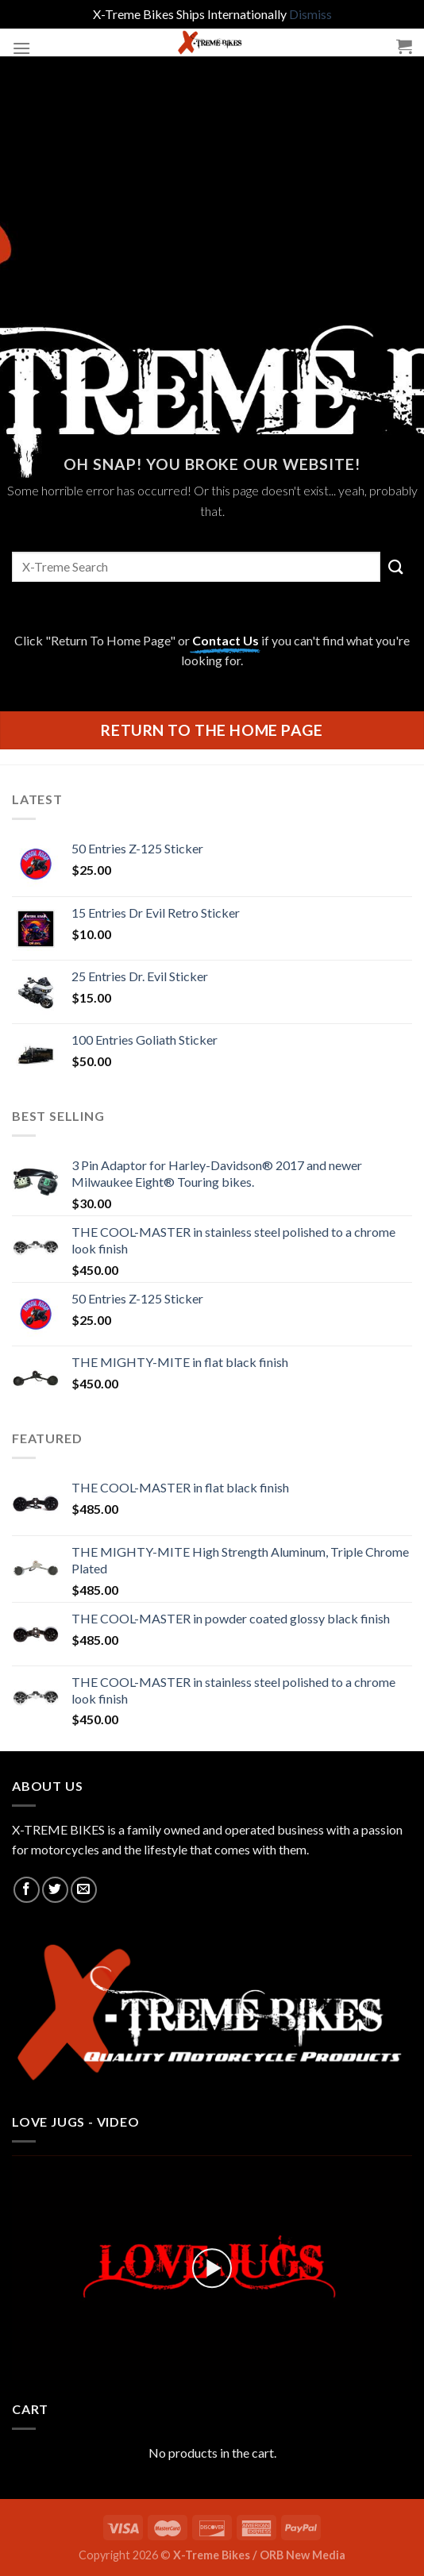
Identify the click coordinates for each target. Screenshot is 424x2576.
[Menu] (21, 48)
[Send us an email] (84, 1890)
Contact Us (225, 640)
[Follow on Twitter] (55, 1890)
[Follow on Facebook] (26, 1890)
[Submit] (396, 566)
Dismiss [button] (310, 13)
